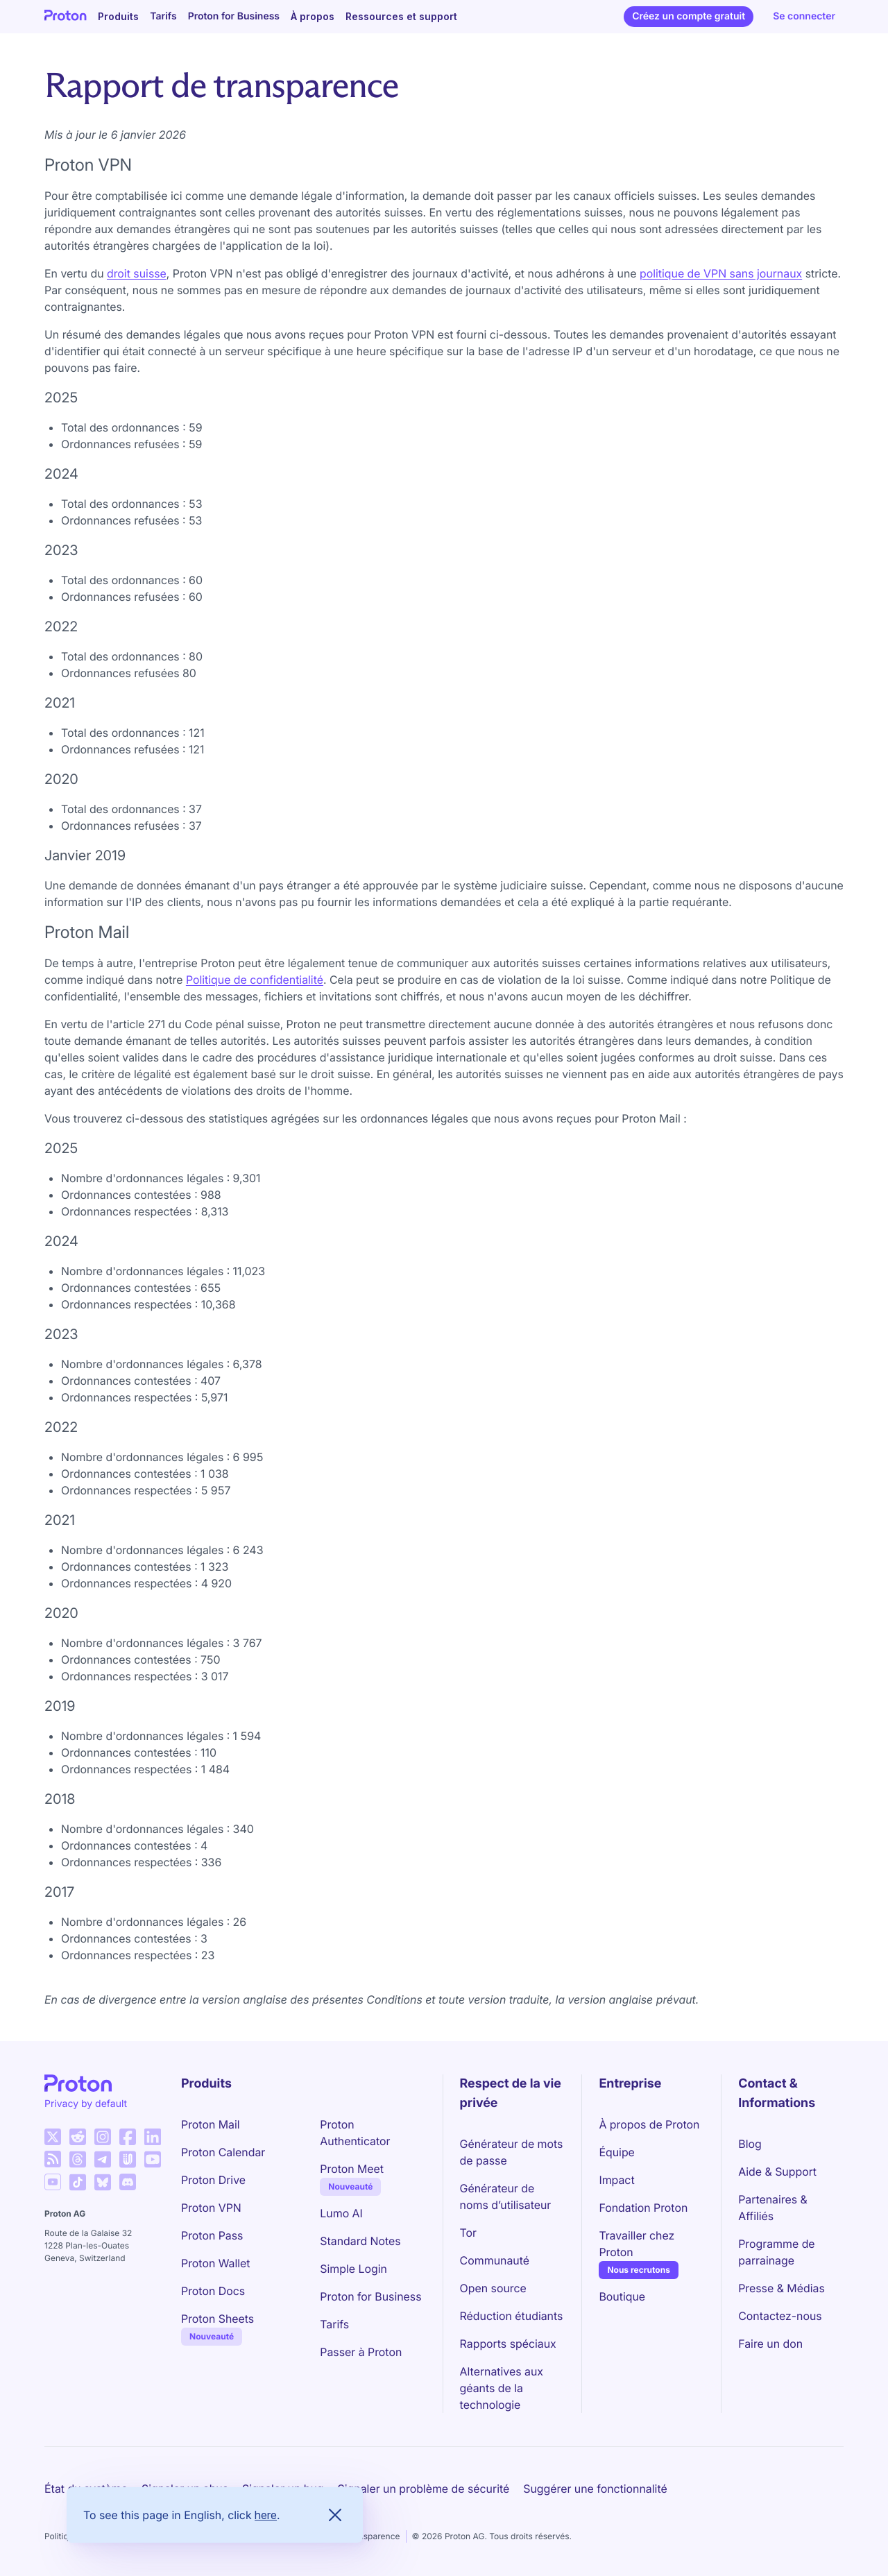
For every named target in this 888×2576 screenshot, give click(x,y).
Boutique (622, 2296)
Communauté (494, 2260)
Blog (749, 2144)
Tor (468, 2233)
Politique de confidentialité (254, 980)
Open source (493, 2288)
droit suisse (136, 273)
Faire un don (770, 2344)
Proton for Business (234, 16)
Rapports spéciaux (508, 2344)
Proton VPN (211, 2208)
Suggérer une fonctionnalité (595, 2489)
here (266, 2515)
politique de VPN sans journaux (721, 273)
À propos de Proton (649, 2124)
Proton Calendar (223, 2152)
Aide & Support (777, 2171)
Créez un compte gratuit (688, 16)
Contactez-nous (779, 2316)
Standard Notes (360, 2241)
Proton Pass (212, 2235)
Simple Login (353, 2269)
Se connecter (804, 16)
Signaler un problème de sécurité (424, 2489)
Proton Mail (210, 2124)
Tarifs (163, 16)
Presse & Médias (781, 2288)
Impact (616, 2180)
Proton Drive (213, 2180)
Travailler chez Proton (636, 2243)
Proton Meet (352, 2169)
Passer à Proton (361, 2352)
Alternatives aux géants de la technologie (501, 2388)
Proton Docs (213, 2291)
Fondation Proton (643, 2208)
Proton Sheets (217, 2319)
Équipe (616, 2152)
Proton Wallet (215, 2263)
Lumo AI (341, 2213)
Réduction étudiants (511, 2316)
